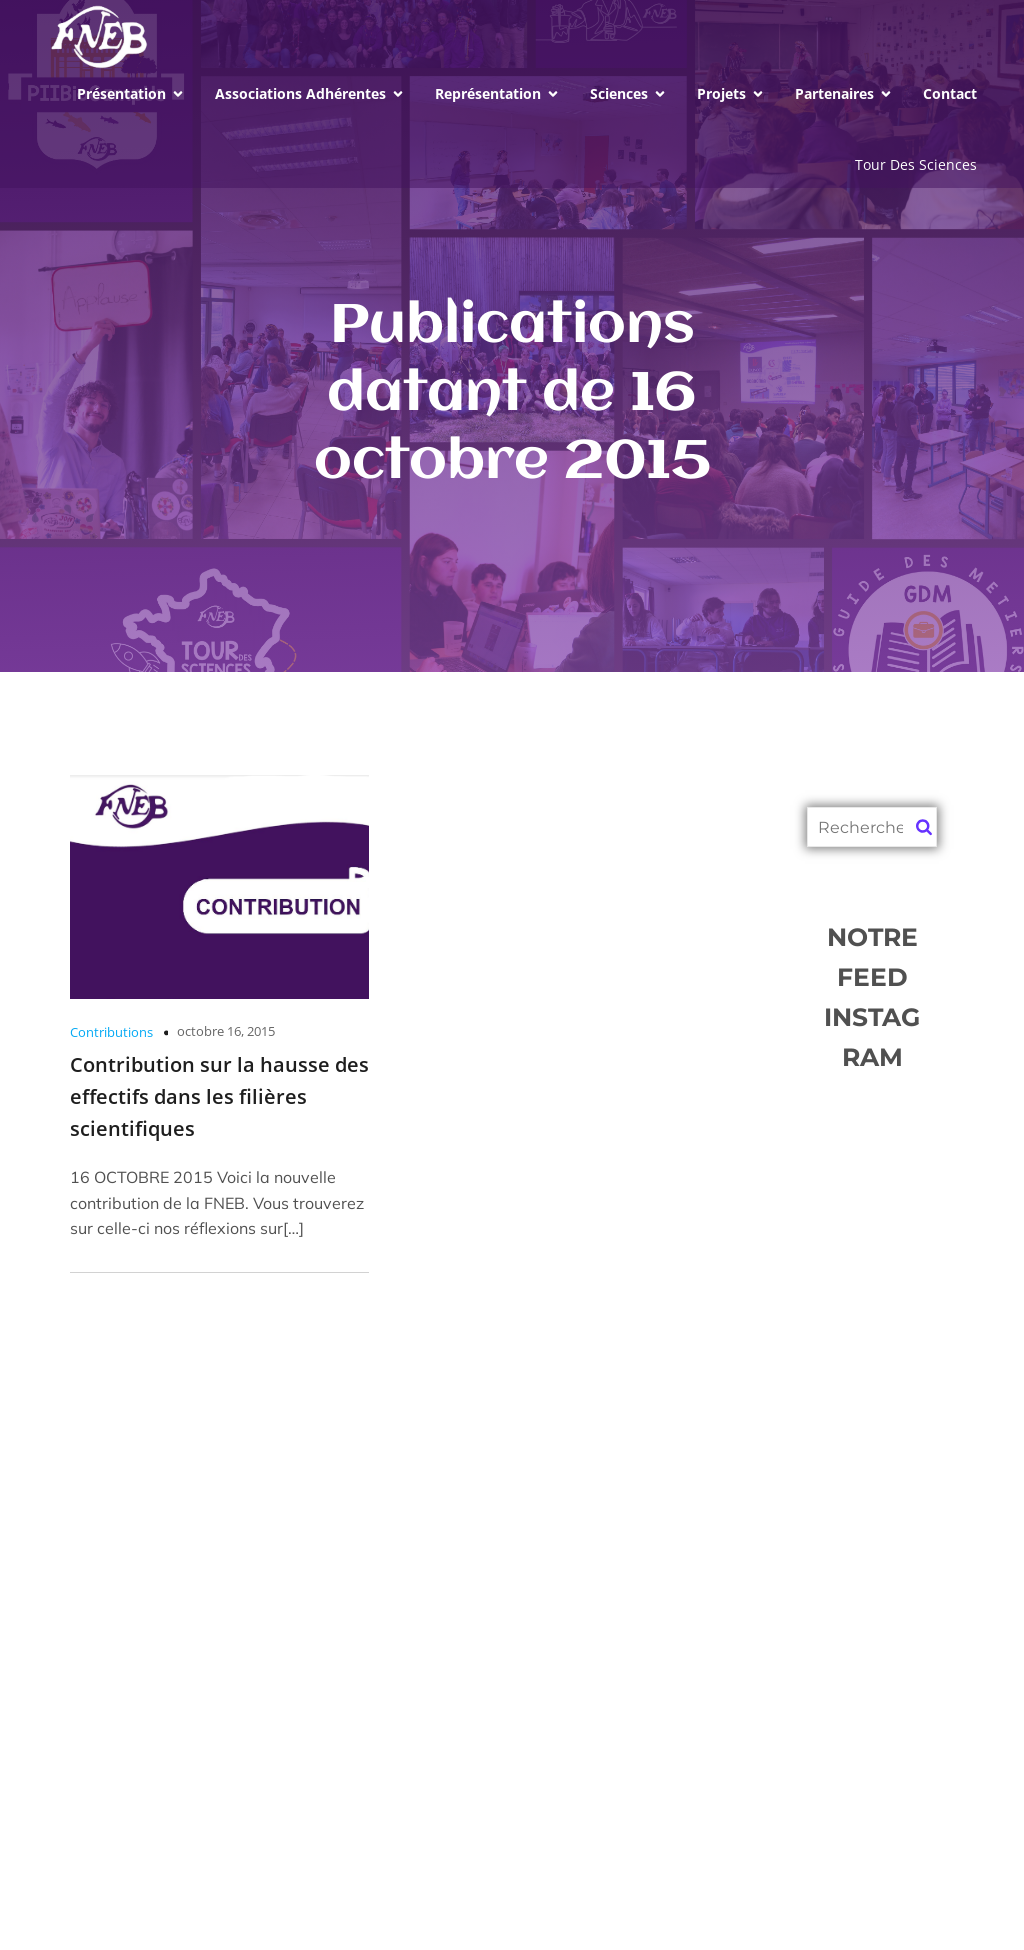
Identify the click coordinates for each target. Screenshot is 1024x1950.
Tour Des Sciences (916, 164)
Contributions (111, 1032)
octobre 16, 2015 (226, 1031)
